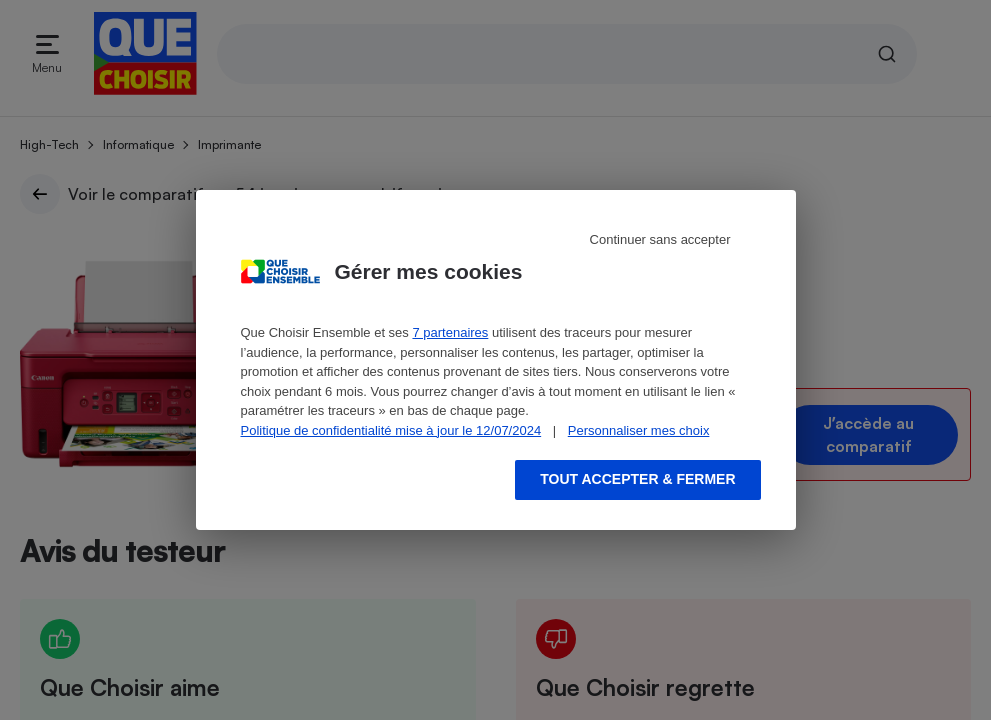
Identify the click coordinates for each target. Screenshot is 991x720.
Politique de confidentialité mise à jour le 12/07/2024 (391, 430)
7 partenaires (450, 332)
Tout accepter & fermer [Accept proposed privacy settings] (637, 479)
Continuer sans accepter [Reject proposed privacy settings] (660, 239)
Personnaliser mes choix (639, 430)
